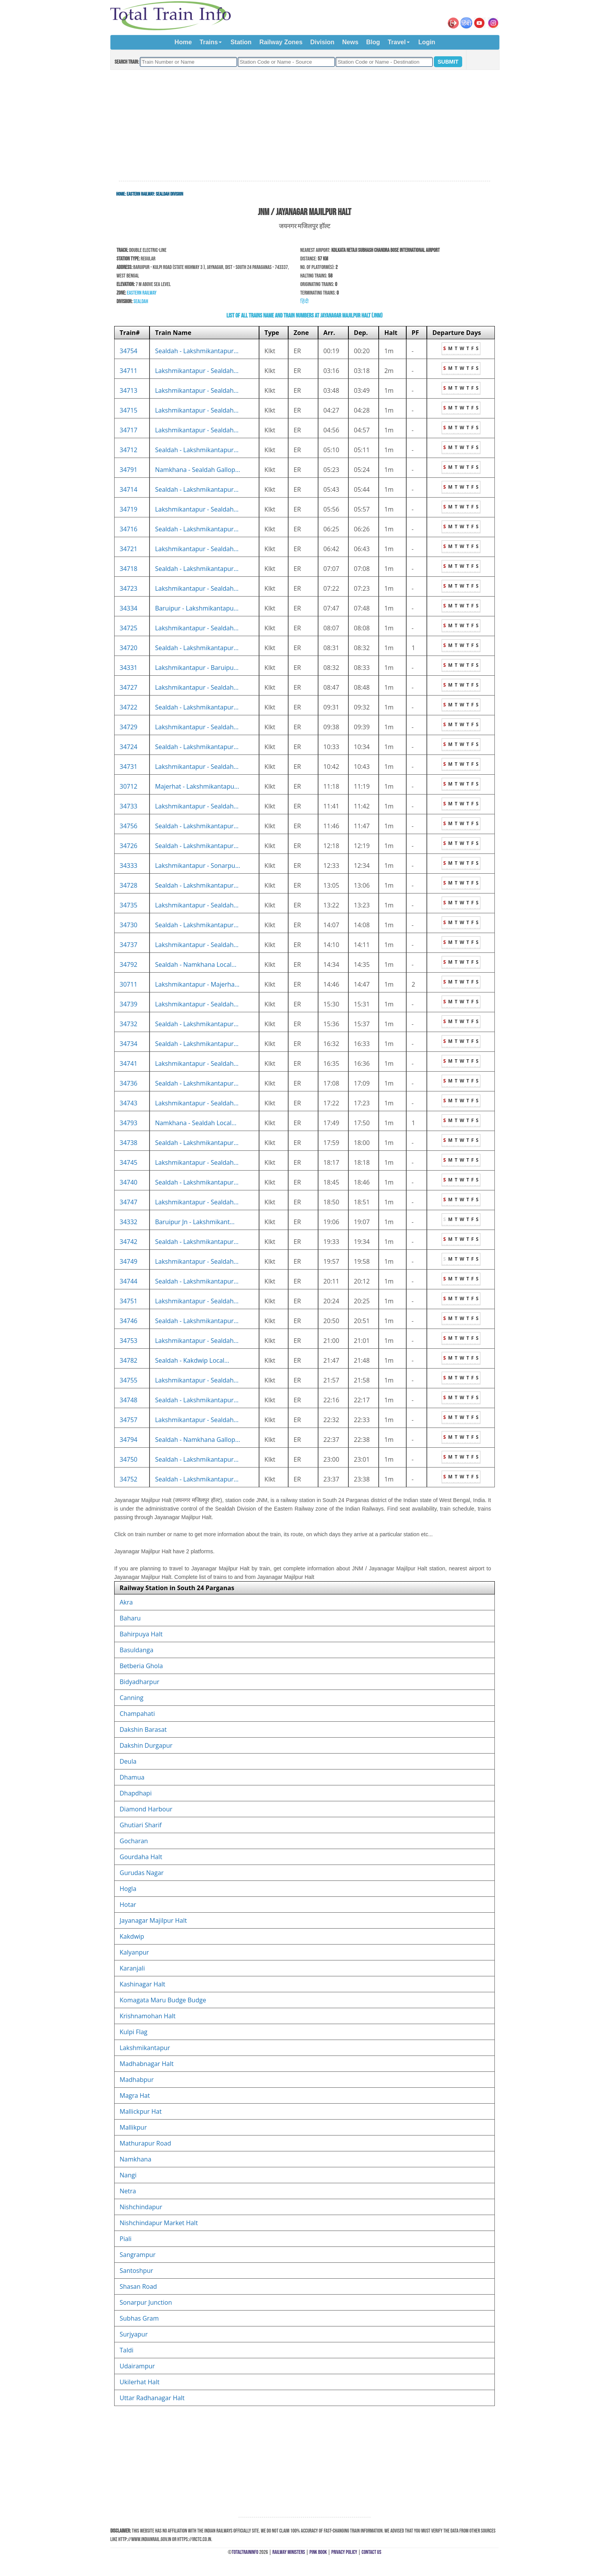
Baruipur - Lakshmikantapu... (196, 608)
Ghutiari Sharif (141, 1825)
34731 (128, 766)
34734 (128, 1043)
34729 (128, 727)
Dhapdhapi (135, 1793)
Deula (128, 1761)
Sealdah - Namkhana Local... (196, 964)
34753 (128, 1340)
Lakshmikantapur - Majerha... (197, 984)
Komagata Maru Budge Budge (163, 2000)
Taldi (127, 2350)
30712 (128, 786)
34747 (128, 1202)
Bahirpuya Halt (141, 1634)
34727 (128, 687)
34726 (128, 845)
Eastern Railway (140, 194)
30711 (128, 984)
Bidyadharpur (139, 1681)
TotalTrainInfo (245, 2552)
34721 (128, 549)
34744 (128, 1281)
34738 (128, 1142)
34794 (128, 1439)
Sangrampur (138, 2254)
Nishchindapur (141, 2207)
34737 (128, 944)
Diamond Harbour (146, 1809)
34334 (128, 608)
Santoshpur (136, 2270)
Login (426, 42)
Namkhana (135, 2159)
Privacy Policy (344, 2552)
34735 (128, 905)
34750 (128, 1459)
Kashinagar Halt (142, 1984)
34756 (128, 826)
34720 (128, 648)
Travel (396, 42)
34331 (128, 667)
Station (240, 42)
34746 (128, 1321)
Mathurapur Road (145, 2143)
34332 (128, 1222)
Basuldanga (136, 1650)
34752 (128, 1479)
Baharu (130, 1618)
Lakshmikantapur (145, 2047)
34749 (128, 1261)
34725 (128, 628)
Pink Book (318, 2552)
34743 (128, 1103)
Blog (373, 42)
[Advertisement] (304, 125)
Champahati (137, 1713)
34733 (128, 806)
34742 (128, 1241)
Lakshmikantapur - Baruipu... (196, 667)
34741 (128, 1063)
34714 (128, 489)
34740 (128, 1182)
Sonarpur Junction (146, 2302)
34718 (128, 568)
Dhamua (132, 1777)
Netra (128, 2191)
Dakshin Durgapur (146, 1745)
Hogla (128, 1888)
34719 (128, 509)
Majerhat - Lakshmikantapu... (197, 786)
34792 (128, 964)
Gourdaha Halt (141, 1857)
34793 (128, 1123)
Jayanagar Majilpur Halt (153, 1920)
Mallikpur (133, 2127)
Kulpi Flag (134, 2032)
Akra (126, 1602)
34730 (128, 925)
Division (322, 42)
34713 (128, 390)
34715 (128, 410)
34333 (128, 865)
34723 (128, 588)
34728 (128, 885)
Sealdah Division (169, 194)
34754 (128, 351)
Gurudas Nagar (142, 1872)
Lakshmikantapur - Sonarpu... (197, 865)
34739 (128, 1004)
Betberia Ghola (141, 1666)
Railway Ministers (288, 2552)
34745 (128, 1162)
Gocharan (134, 1841)
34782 (128, 1360)
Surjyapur (134, 2334)
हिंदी (304, 301)
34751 (128, 1301)
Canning (131, 1697)
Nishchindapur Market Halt (159, 2223)
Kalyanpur (134, 1952)
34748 (128, 1400)
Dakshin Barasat (143, 1729)
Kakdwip (132, 1936)
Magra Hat (135, 2095)
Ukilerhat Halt (140, 2382)
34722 (128, 707)
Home (182, 42)
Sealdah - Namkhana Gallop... (197, 1439)
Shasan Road (138, 2286)
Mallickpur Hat (141, 2111)
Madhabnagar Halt (147, 2063)
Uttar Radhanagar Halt (152, 2398)
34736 (128, 1083)
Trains (209, 42)
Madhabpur (137, 2079)
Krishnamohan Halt (148, 2016)
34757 (128, 1419)
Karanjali (132, 1968)
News (350, 42)
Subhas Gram (139, 2318)
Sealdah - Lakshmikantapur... (196, 351)
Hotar (128, 1904)
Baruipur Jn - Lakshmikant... (195, 1222)
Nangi (128, 2175)
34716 (128, 529)
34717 (128, 430)
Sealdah (140, 301)
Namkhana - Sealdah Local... (196, 1123)
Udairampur (137, 2366)
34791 (128, 469)
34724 (128, 746)
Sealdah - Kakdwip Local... (192, 1360)
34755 (128, 1380)
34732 (128, 1024)
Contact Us (371, 2552)
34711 (128, 370)
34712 (128, 450)
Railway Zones (281, 42)
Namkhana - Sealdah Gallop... (197, 469)
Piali (126, 2238)
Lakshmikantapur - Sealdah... (196, 370)
